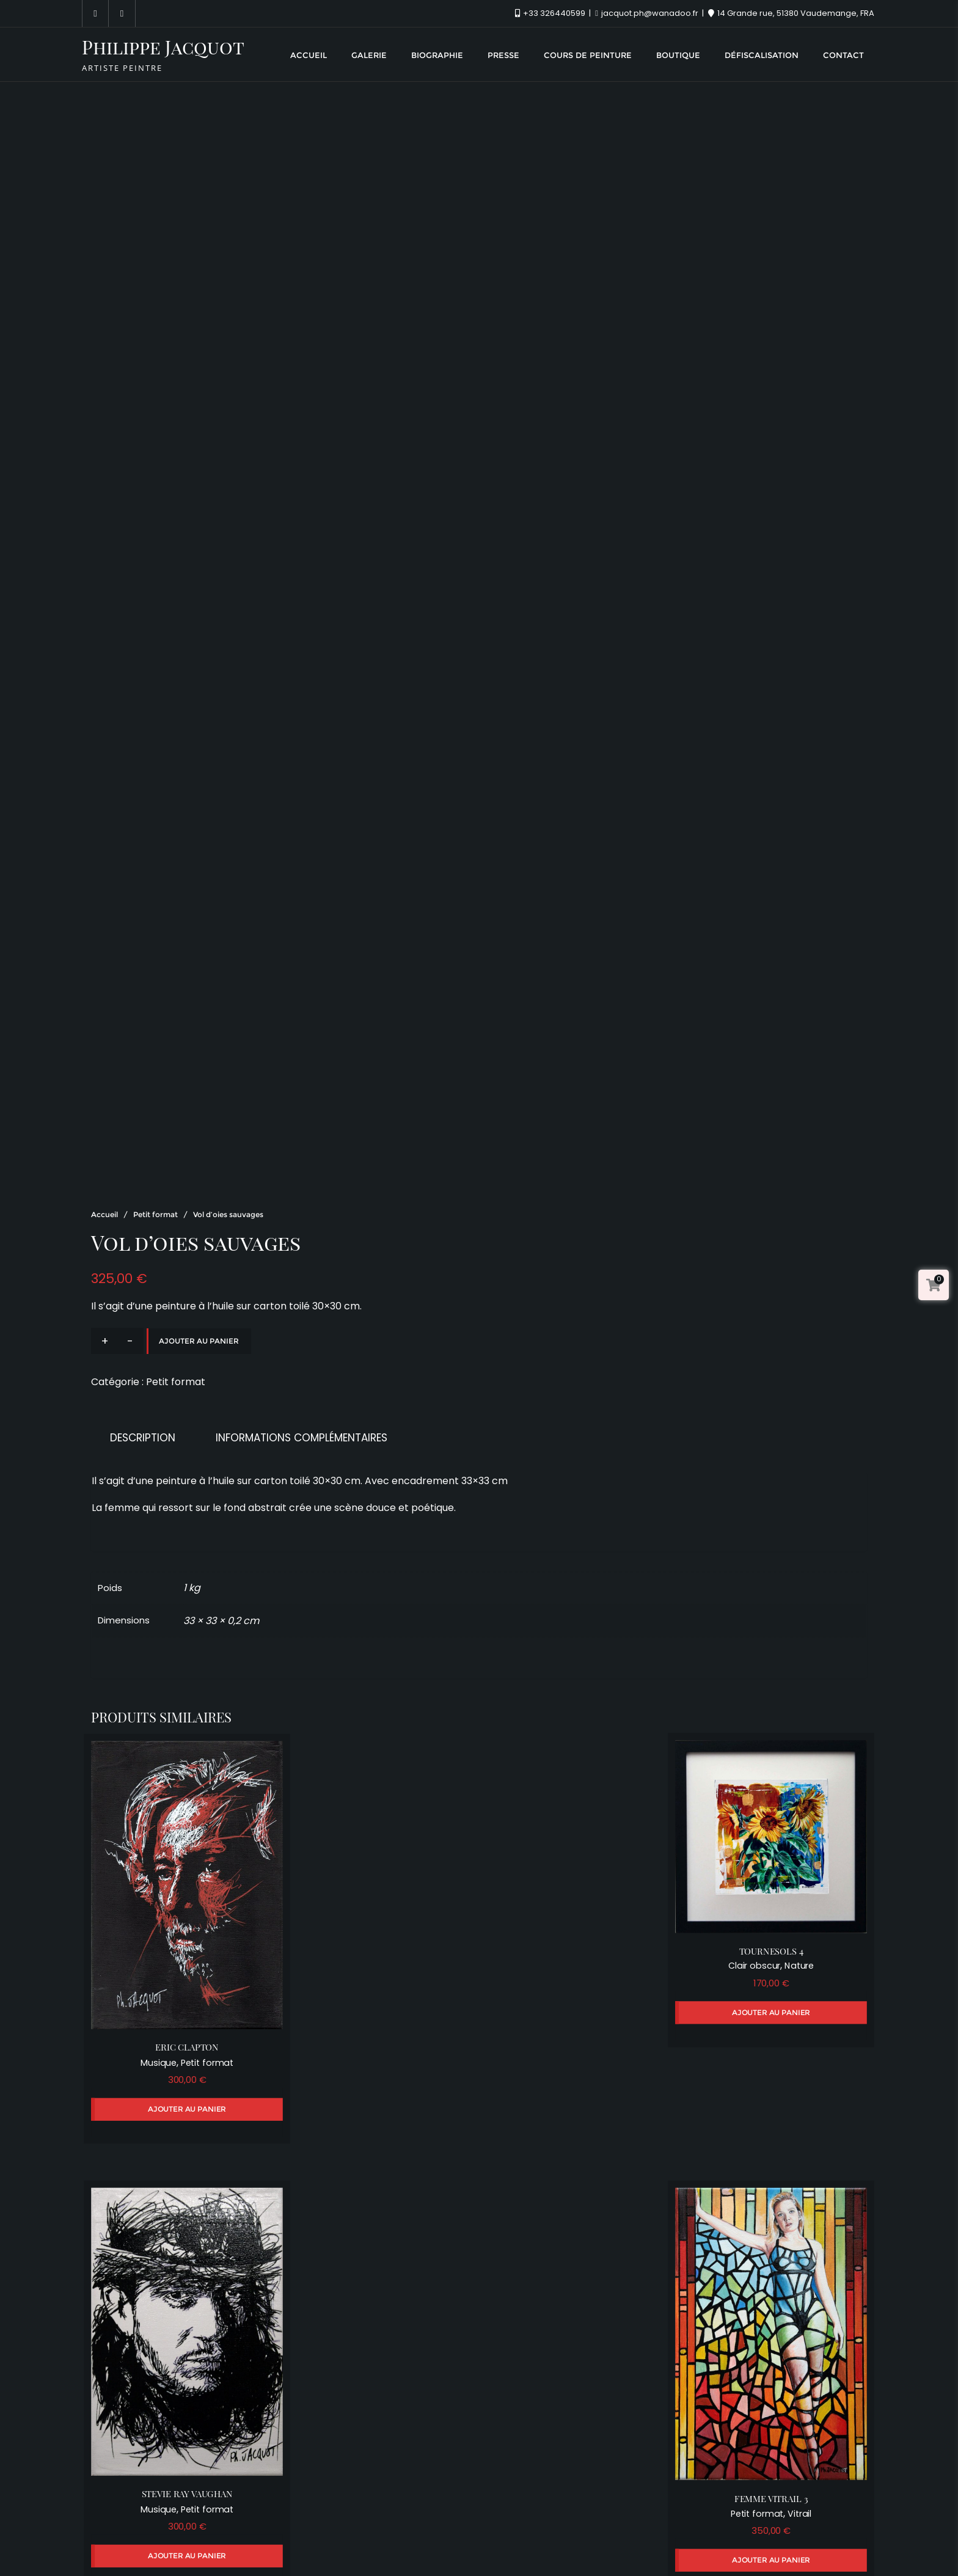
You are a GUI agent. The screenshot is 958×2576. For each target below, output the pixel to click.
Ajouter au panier (199, 1219)
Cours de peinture (488, 2521)
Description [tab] (142, 1317)
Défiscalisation (651, 2521)
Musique (153, 1924)
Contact (728, 2521)
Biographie (342, 2521)
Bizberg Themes (703, 2548)
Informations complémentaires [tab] (301, 1317)
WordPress (564, 2548)
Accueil (104, 1093)
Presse (406, 2521)
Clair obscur (760, 1834)
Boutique (573, 2521)
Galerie (277, 2521)
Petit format (155, 1093)
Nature (805, 1834)
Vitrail (805, 2358)
